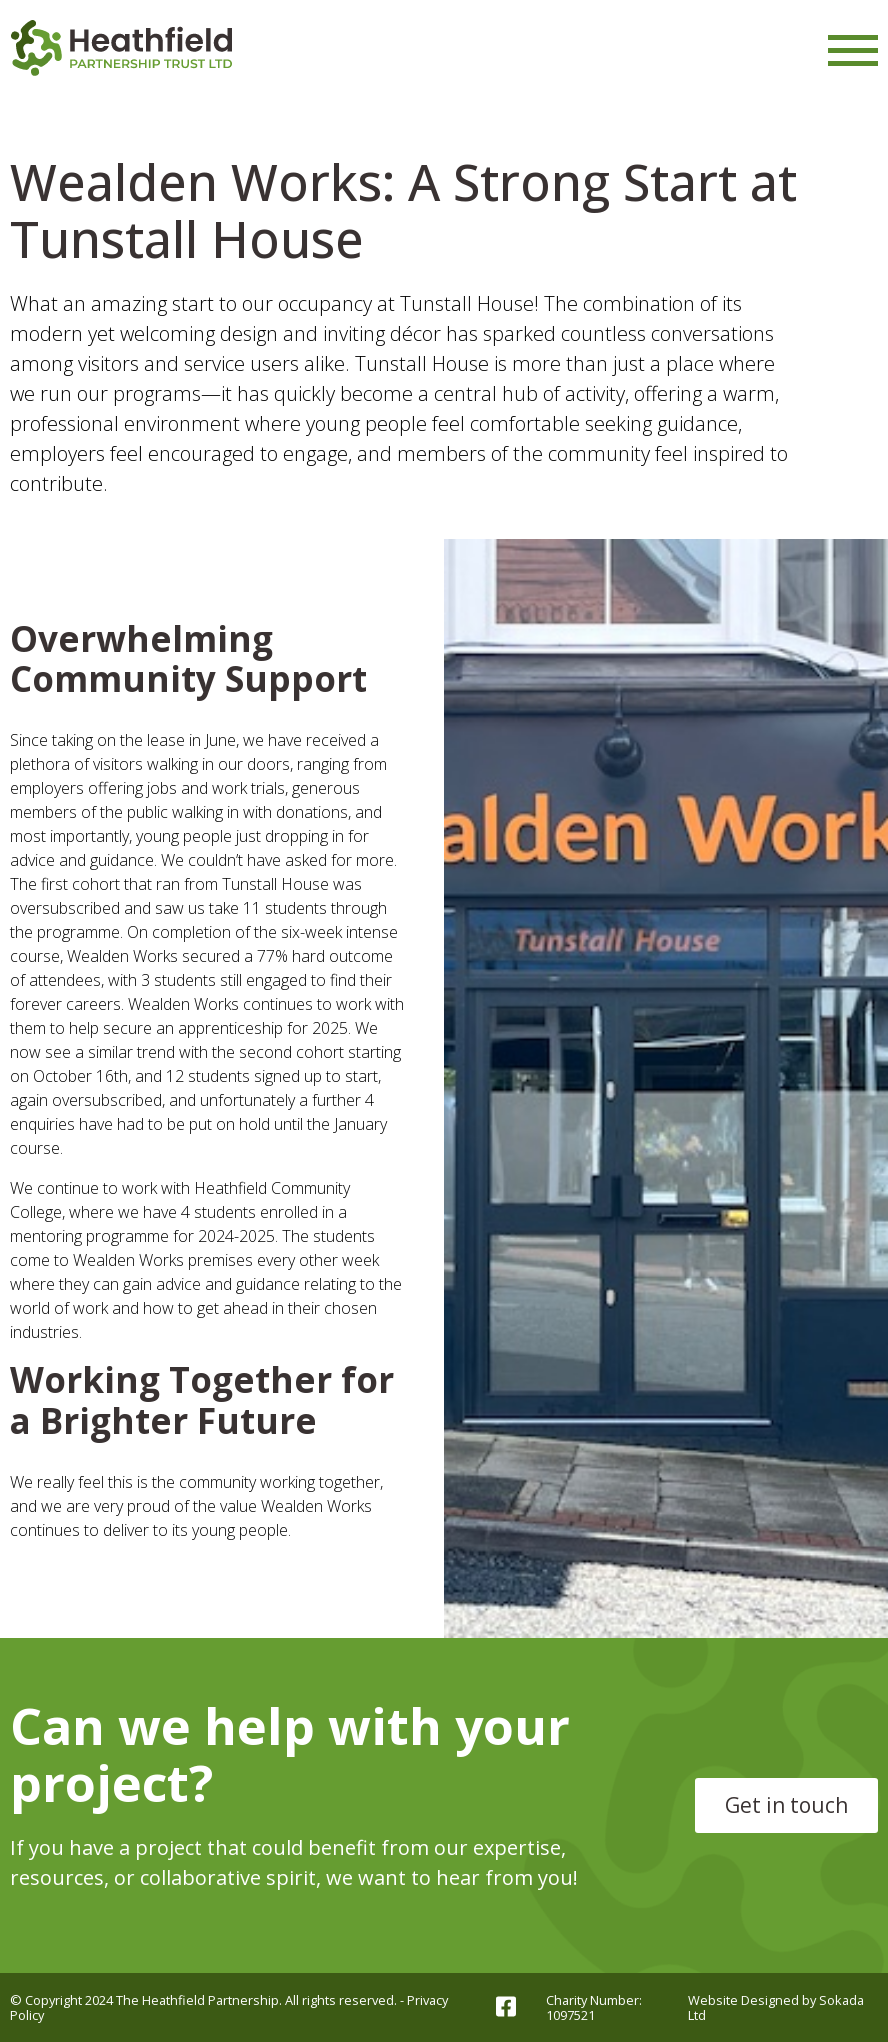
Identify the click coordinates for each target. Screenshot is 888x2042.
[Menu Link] (853, 50)
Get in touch (786, 1805)
